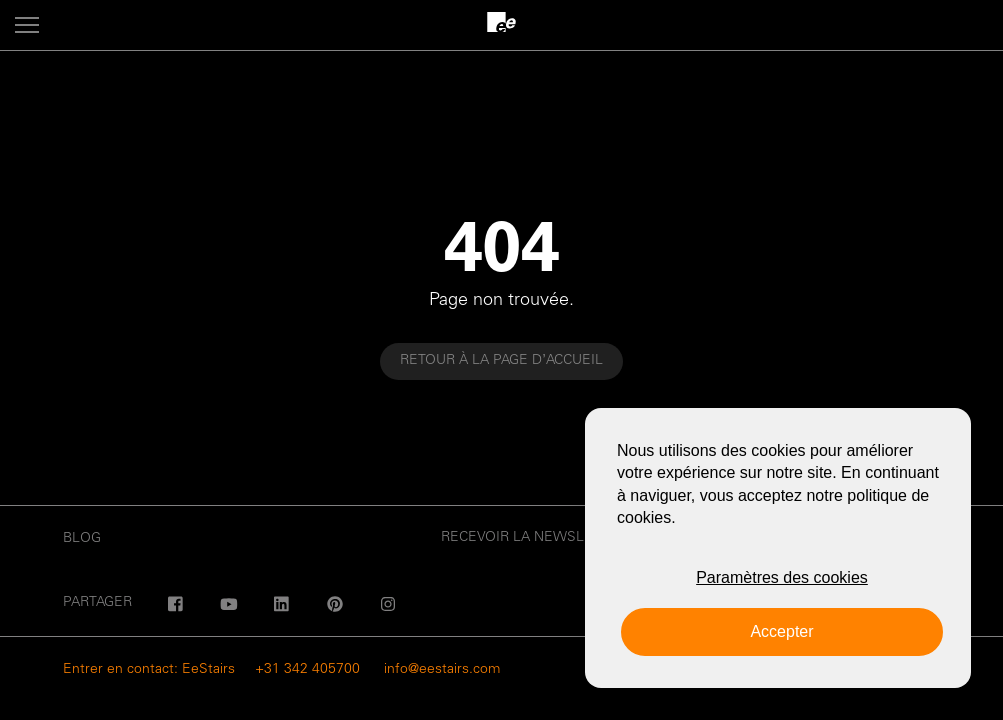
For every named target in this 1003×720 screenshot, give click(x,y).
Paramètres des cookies (782, 577)
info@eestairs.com (442, 670)
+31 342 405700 (307, 670)
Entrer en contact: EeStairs (149, 670)
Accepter (781, 631)
